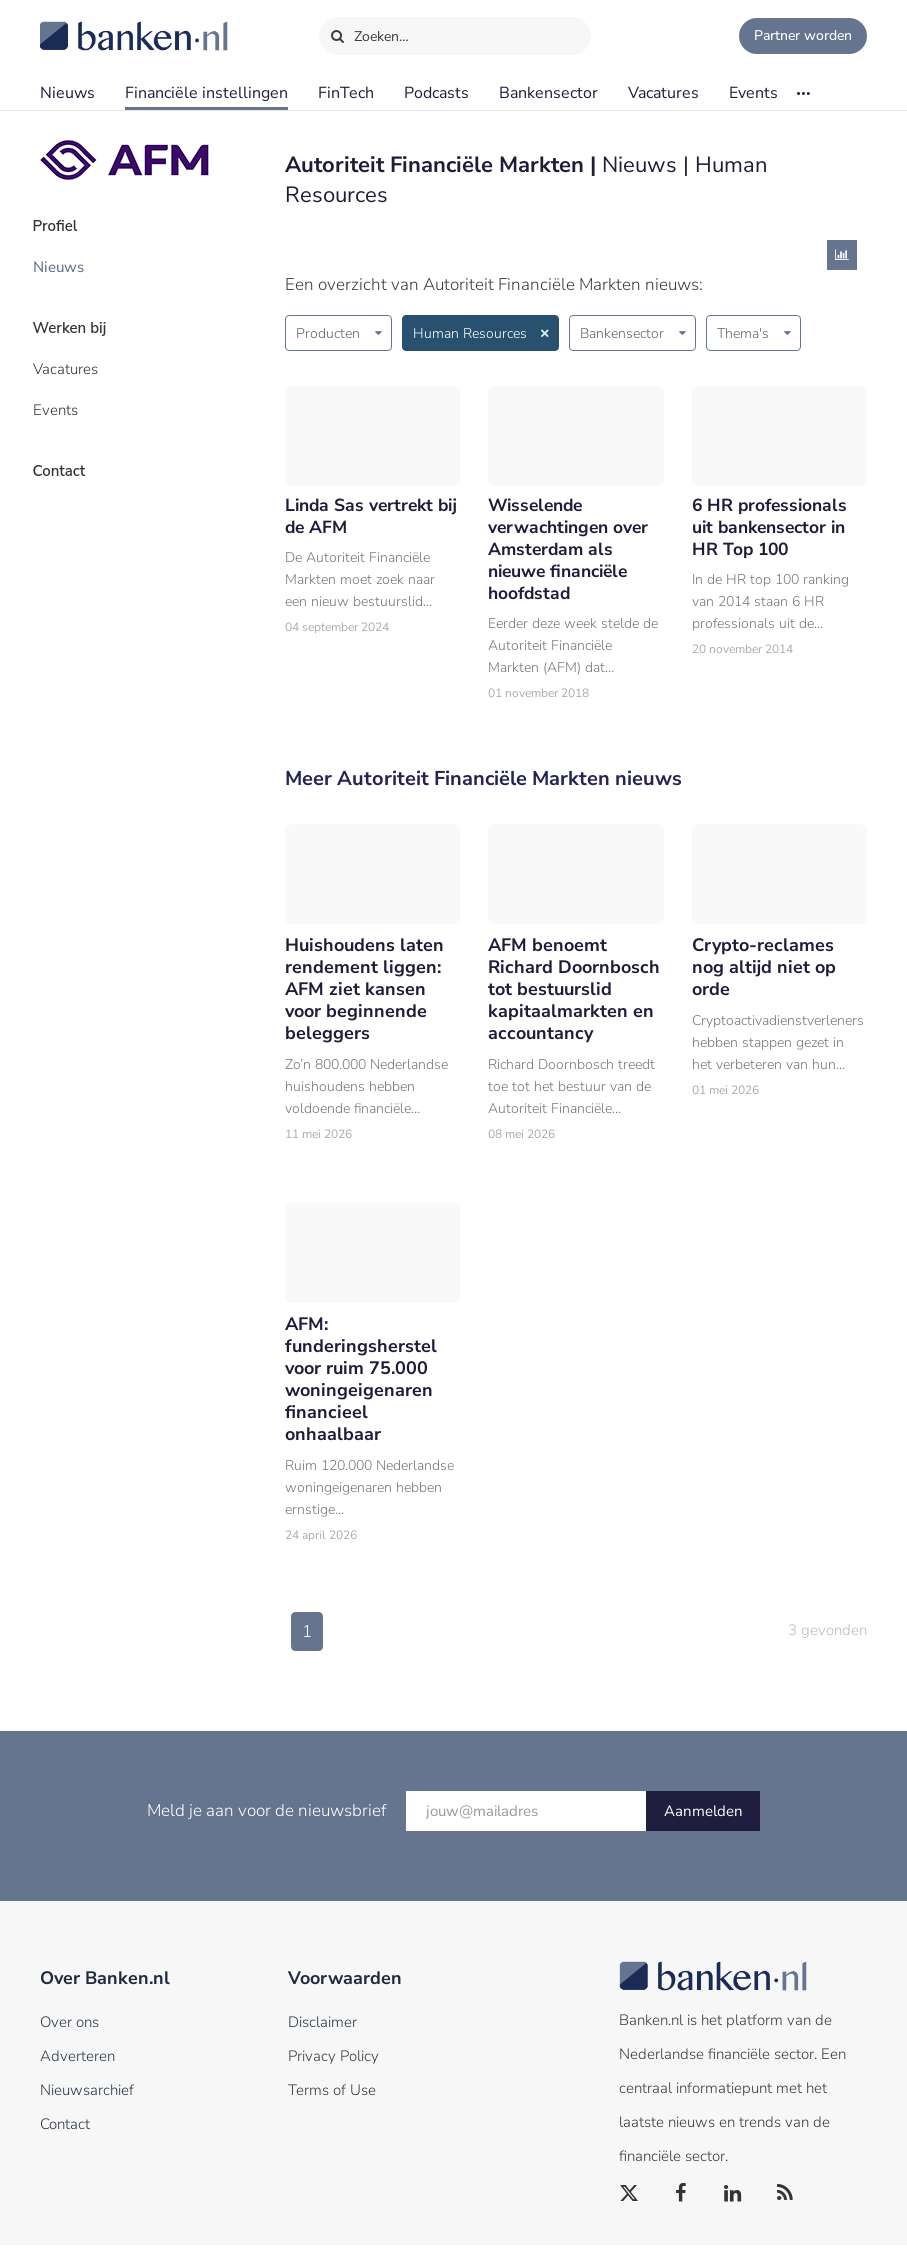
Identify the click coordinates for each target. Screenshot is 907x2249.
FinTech (346, 93)
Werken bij (78, 321)
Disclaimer (322, 2026)
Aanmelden (703, 1815)
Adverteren (77, 2060)
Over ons (69, 2026)
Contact (67, 455)
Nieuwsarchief (87, 2094)
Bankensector (548, 93)
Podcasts (436, 93)
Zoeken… (369, 32)
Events (753, 93)
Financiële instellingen (206, 93)
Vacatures (663, 93)
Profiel (63, 225)
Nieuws (67, 93)
